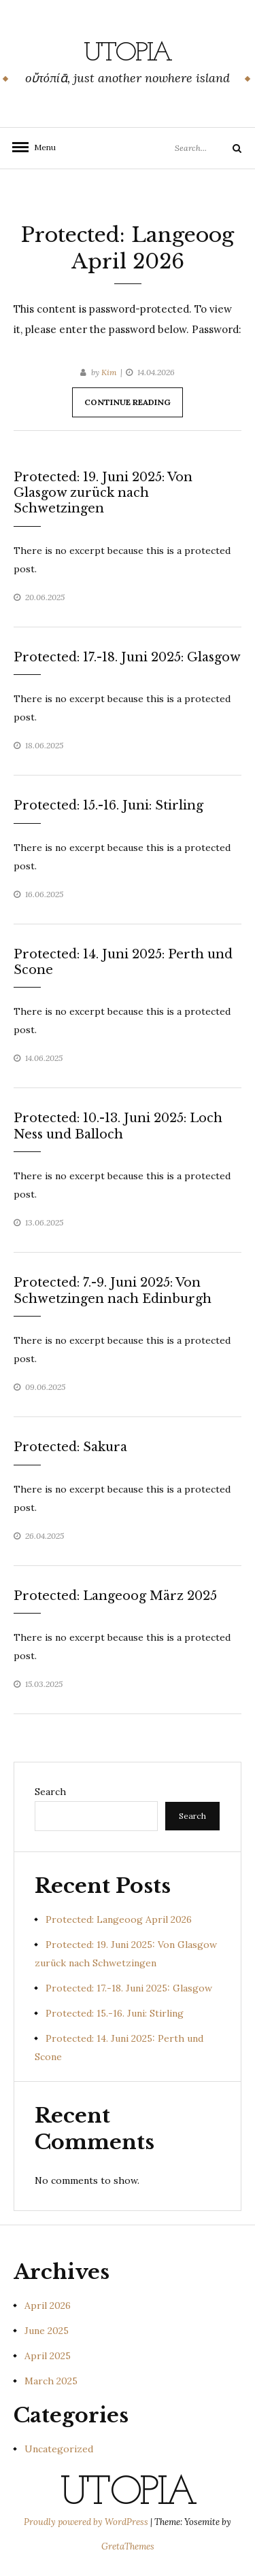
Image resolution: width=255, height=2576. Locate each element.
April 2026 (47, 2305)
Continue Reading (127, 402)
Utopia (127, 53)
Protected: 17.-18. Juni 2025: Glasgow (127, 657)
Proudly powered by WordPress (87, 2522)
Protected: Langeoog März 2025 (115, 1595)
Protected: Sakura (70, 1447)
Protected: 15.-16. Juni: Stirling (108, 805)
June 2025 (46, 2331)
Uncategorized (58, 2449)
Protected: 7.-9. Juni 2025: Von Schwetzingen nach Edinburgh (112, 1290)
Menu (41, 147)
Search (50, 1792)
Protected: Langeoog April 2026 (119, 1919)
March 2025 (51, 2381)
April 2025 (47, 2356)
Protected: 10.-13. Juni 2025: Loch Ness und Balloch (118, 1126)
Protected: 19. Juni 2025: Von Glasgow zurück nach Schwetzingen (103, 493)
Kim (109, 372)
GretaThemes (127, 2546)
